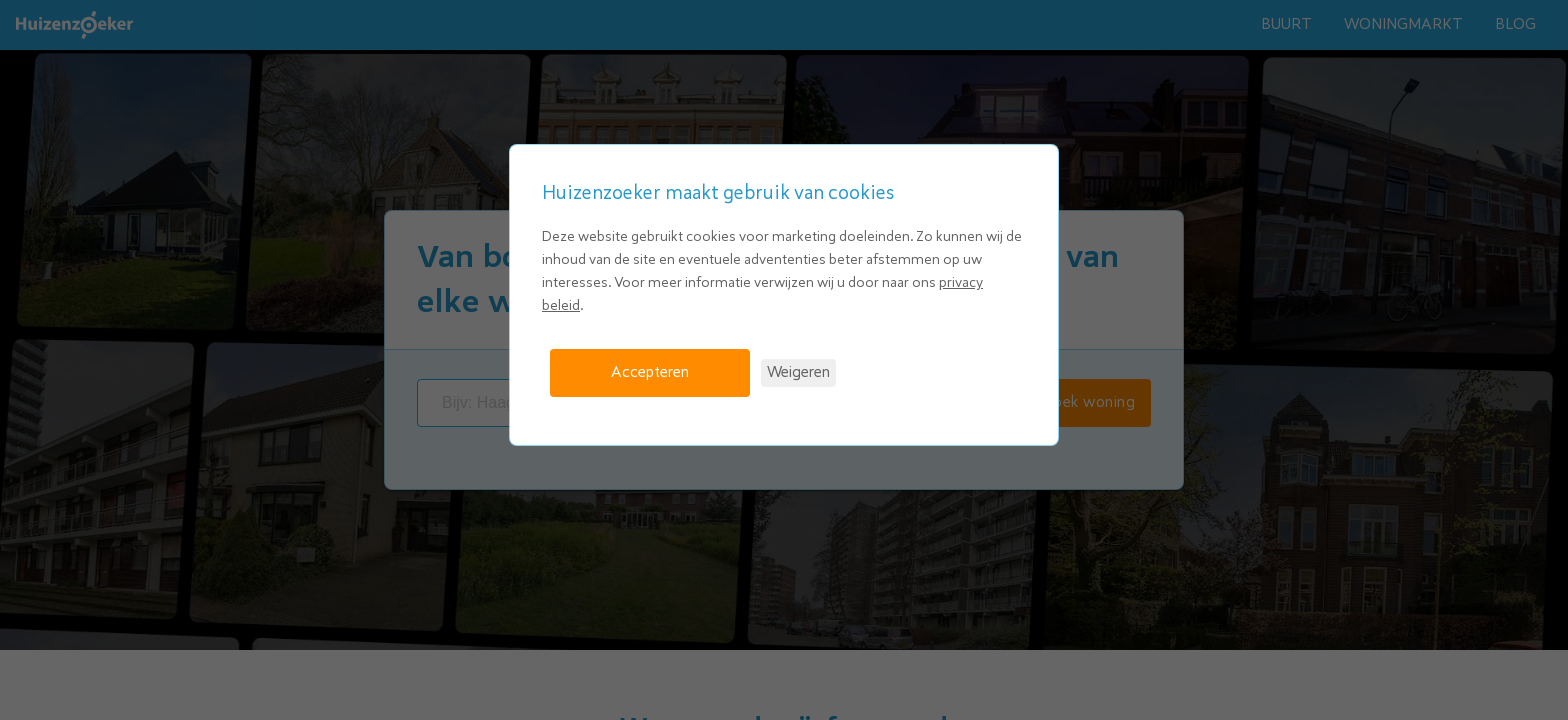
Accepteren (650, 372)
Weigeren (798, 372)
